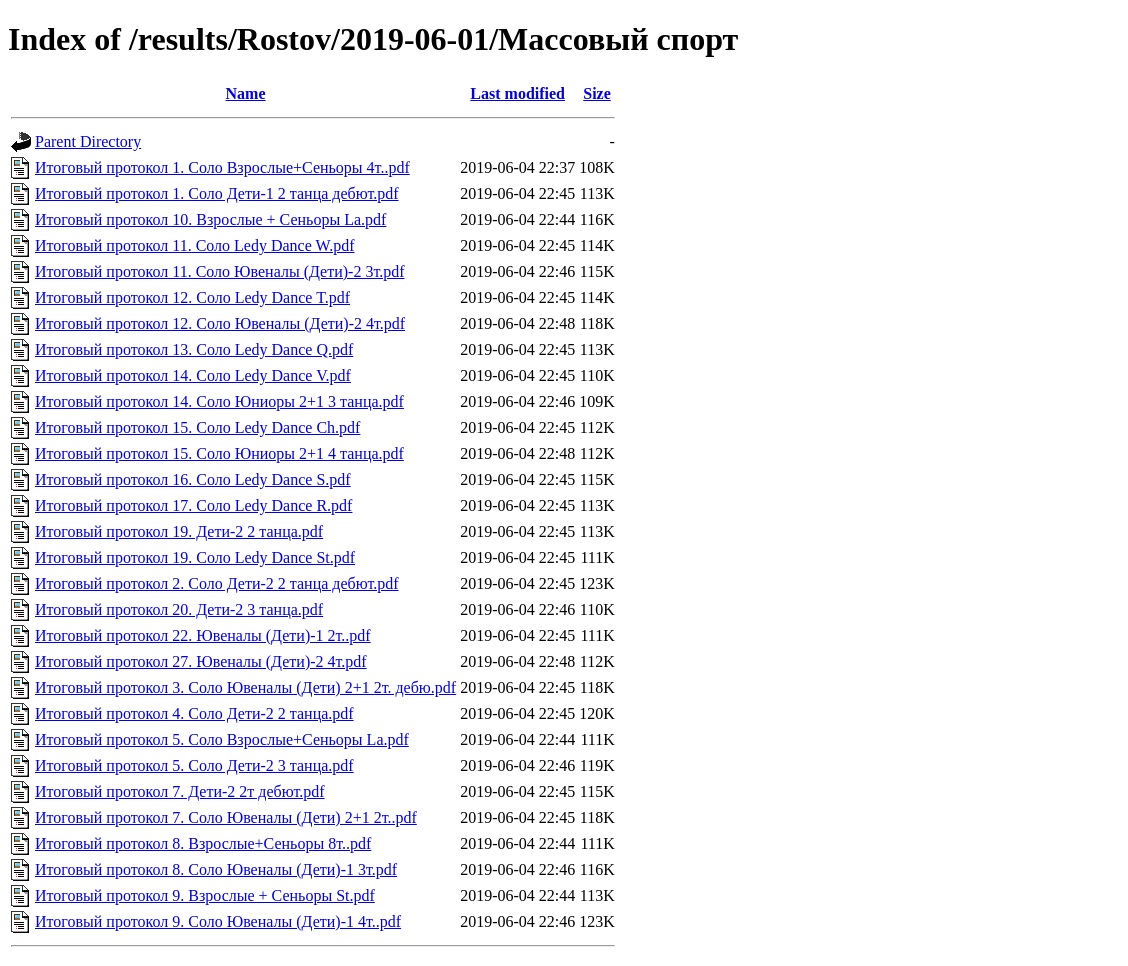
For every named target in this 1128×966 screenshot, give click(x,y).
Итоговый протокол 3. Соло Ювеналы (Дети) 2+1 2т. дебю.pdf (245, 687)
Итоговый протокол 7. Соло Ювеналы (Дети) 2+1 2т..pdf (226, 817)
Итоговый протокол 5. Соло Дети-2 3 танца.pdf (194, 765)
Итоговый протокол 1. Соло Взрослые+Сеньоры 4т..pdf (222, 167)
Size (597, 93)
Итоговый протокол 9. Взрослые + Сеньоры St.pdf (205, 895)
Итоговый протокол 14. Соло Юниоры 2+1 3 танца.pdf (219, 401)
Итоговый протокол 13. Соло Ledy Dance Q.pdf (194, 349)
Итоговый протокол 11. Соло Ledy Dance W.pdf (195, 245)
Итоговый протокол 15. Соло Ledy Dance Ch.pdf (197, 427)
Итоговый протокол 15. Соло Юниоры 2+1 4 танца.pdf (219, 453)
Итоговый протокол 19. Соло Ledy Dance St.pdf (195, 557)
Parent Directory (88, 141)
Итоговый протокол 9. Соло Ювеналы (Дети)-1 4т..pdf (218, 921)
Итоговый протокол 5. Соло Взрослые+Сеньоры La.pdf (222, 739)
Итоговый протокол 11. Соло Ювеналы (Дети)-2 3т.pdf (220, 271)
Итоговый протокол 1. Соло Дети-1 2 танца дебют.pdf (217, 193)
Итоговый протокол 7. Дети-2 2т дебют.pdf (180, 791)
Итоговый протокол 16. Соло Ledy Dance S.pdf (193, 479)
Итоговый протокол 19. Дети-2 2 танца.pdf (179, 531)
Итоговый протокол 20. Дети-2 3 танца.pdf (179, 609)
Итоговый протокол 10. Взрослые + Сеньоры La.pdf (210, 219)
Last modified (517, 93)
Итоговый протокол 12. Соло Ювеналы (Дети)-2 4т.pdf (220, 323)
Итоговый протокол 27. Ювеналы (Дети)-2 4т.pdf (201, 661)
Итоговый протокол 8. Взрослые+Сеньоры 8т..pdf (203, 843)
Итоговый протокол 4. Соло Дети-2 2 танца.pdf (194, 713)
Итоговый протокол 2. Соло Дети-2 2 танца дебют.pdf (217, 583)
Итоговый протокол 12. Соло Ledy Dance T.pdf (192, 297)
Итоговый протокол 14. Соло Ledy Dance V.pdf (193, 375)
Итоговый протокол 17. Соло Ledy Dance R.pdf (193, 505)
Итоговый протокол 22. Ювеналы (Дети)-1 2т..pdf (203, 635)
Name (246, 93)
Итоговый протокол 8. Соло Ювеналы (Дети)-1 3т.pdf (216, 869)
